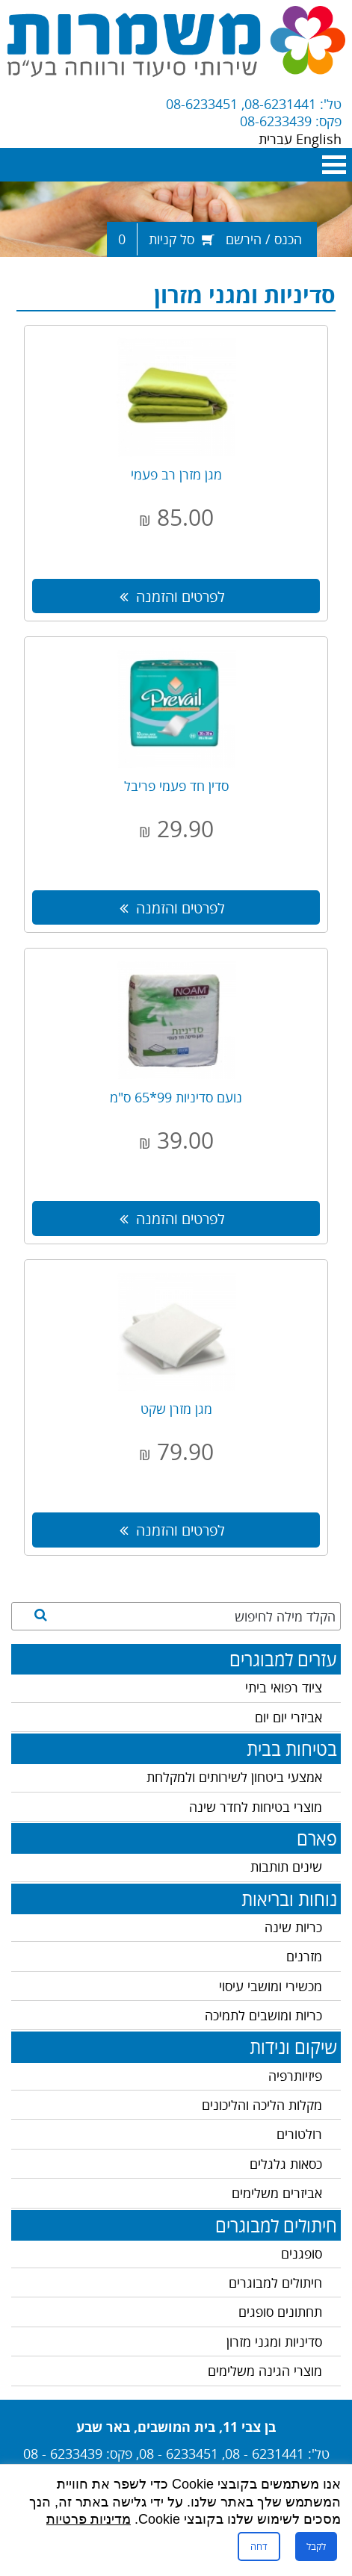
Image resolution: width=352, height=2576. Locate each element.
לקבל (316, 2546)
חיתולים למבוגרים (275, 2282)
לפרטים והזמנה (172, 596)
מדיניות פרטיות (88, 2519)
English (319, 139)
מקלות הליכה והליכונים (262, 2105)
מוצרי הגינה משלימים (265, 2371)
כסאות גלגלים (286, 2164)
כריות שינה (293, 1927)
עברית (277, 139)
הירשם (244, 239)
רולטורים (299, 2134)
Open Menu (334, 164)
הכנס (288, 239)
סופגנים (301, 2253)
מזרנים (304, 1956)
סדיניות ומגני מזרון (274, 2341)
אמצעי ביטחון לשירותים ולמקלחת (234, 1777)
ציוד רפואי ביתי (283, 1687)
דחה (259, 2546)
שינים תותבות (286, 1866)
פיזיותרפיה (295, 2076)
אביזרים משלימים (277, 2193)
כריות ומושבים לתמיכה (263, 2015)
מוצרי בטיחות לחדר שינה (255, 1807)
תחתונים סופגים (280, 2312)
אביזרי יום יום (288, 1717)
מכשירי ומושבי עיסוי (270, 1986)
